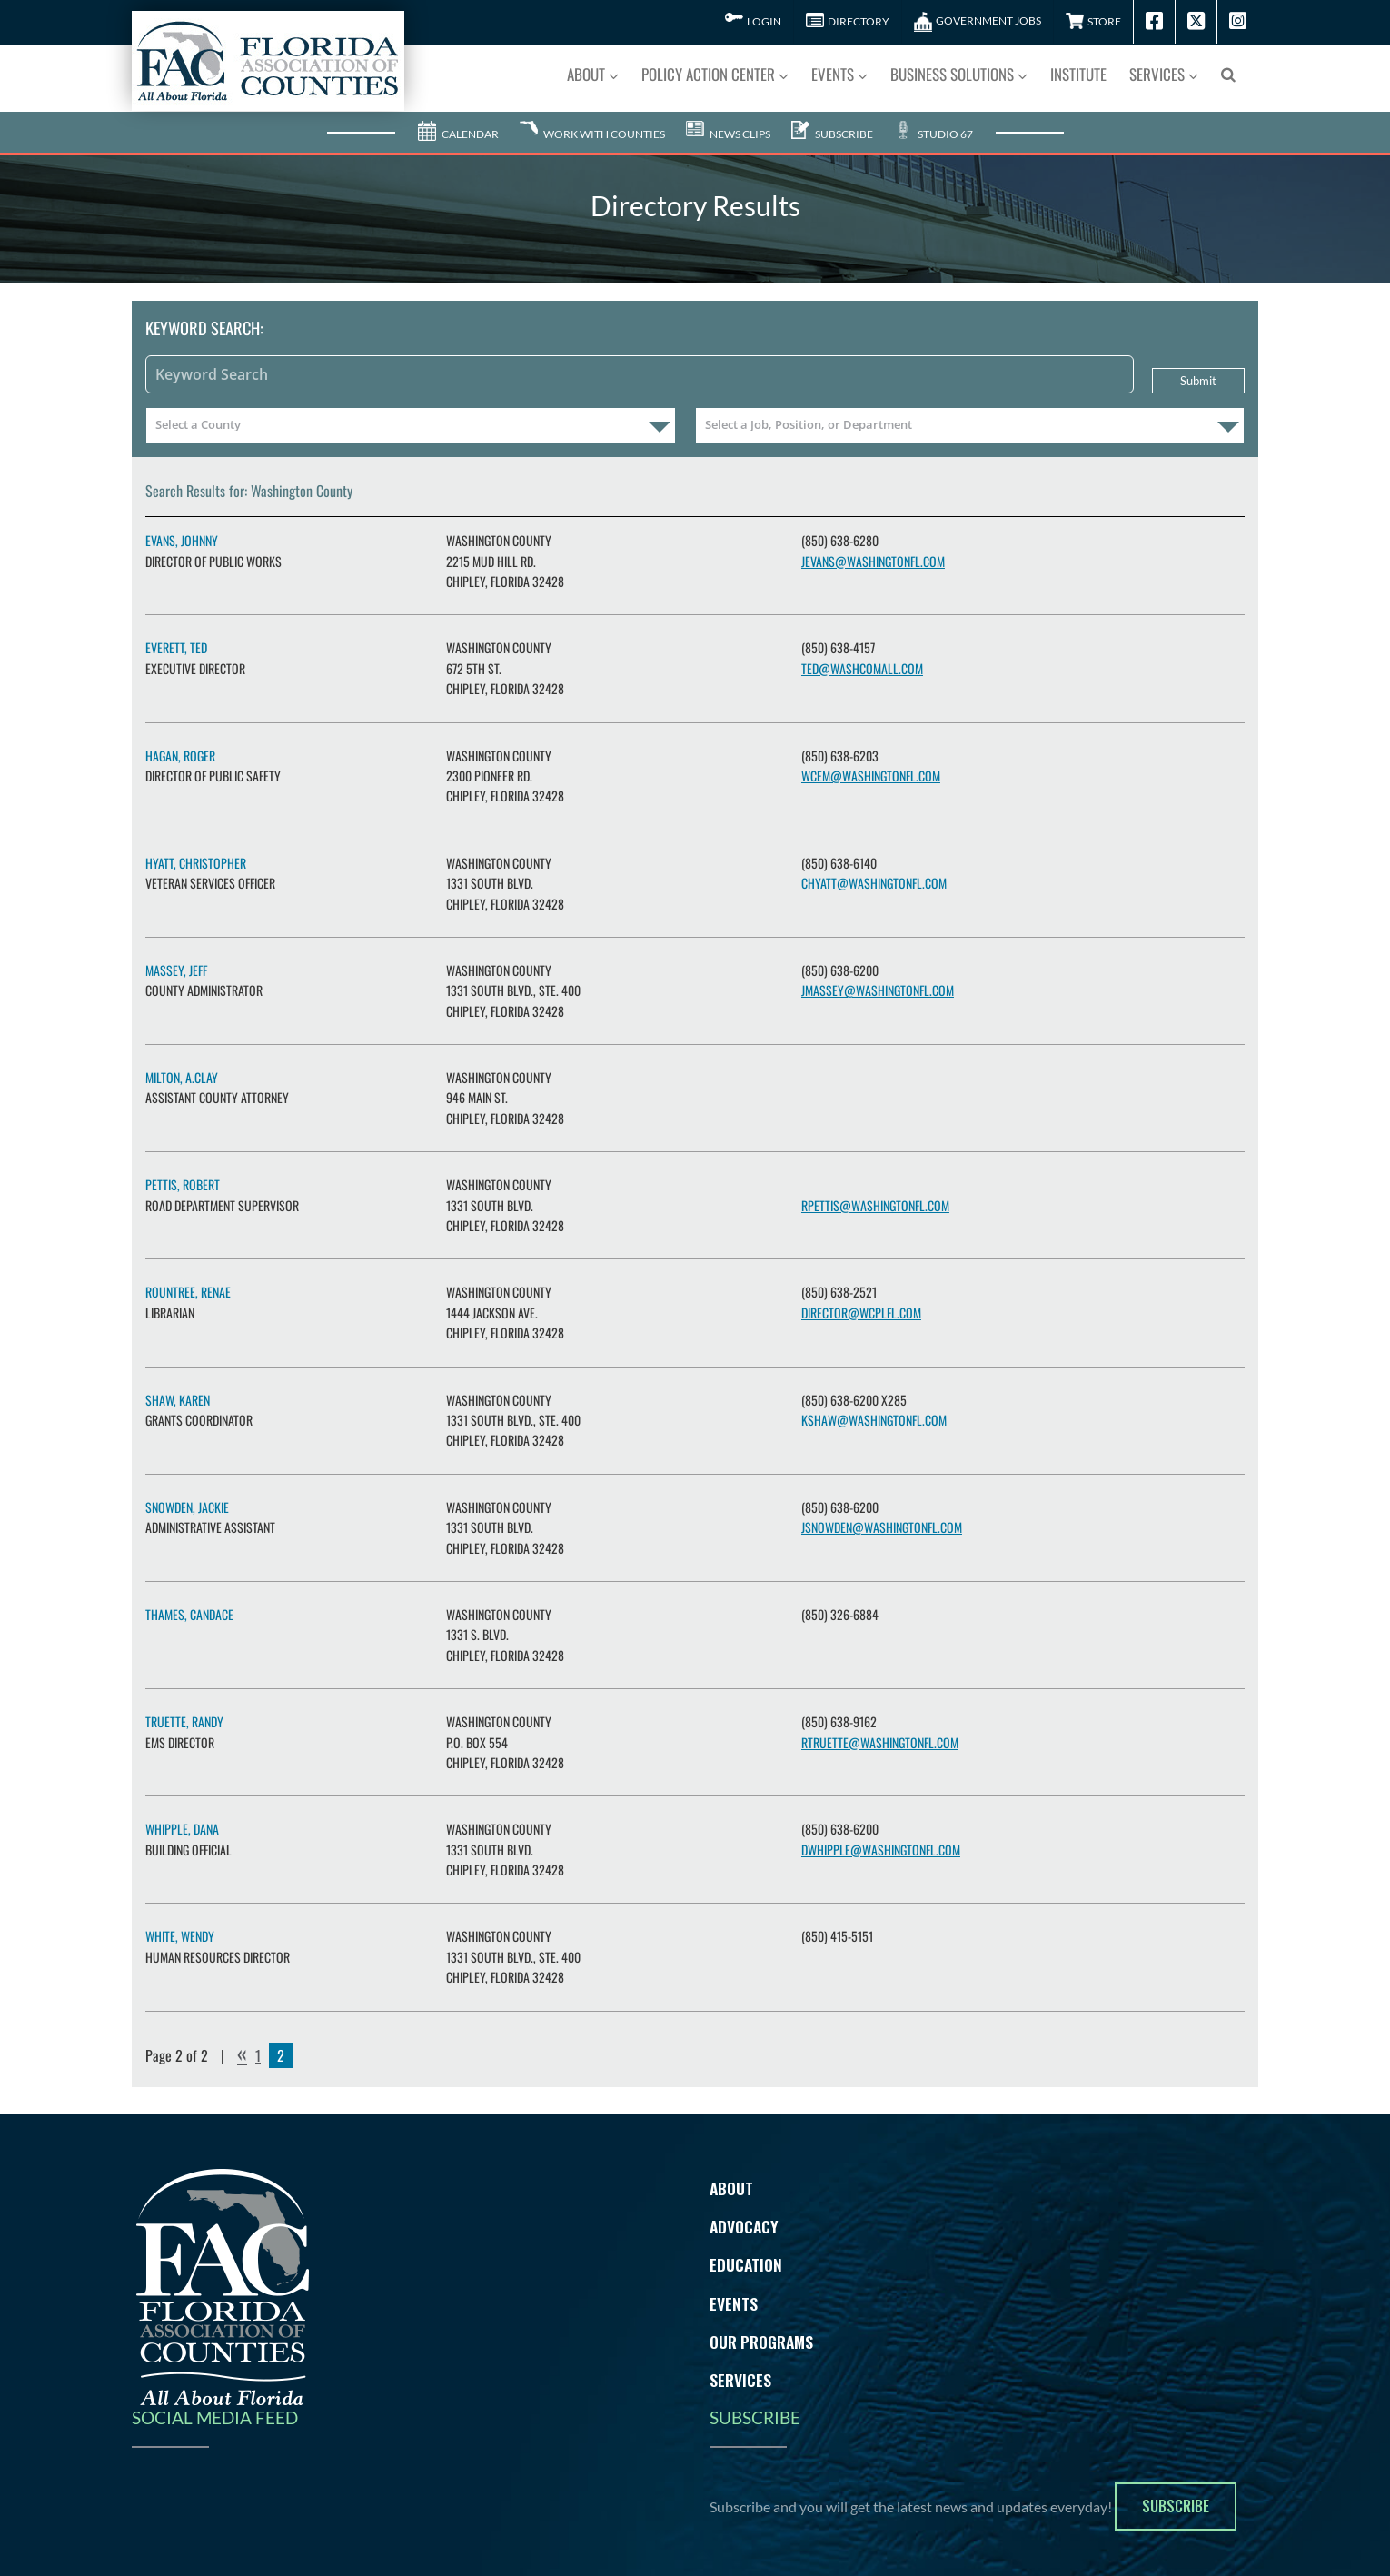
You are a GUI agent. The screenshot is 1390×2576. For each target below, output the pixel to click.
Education (746, 2254)
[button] (1228, 72)
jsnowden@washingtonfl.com (881, 1517)
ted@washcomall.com (862, 657)
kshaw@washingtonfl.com (874, 1408)
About (731, 2177)
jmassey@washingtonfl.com (877, 980)
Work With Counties (592, 123)
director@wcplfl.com (861, 1301)
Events (734, 2292)
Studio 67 (933, 123)
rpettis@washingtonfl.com (875, 1194)
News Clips (728, 123)
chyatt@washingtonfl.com (874, 872)
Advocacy (744, 2216)
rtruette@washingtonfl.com (879, 1731)
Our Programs (761, 2330)
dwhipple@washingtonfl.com (880, 1838)
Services (740, 2370)
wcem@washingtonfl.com (870, 764)
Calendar (458, 123)
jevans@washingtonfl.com (873, 550)
